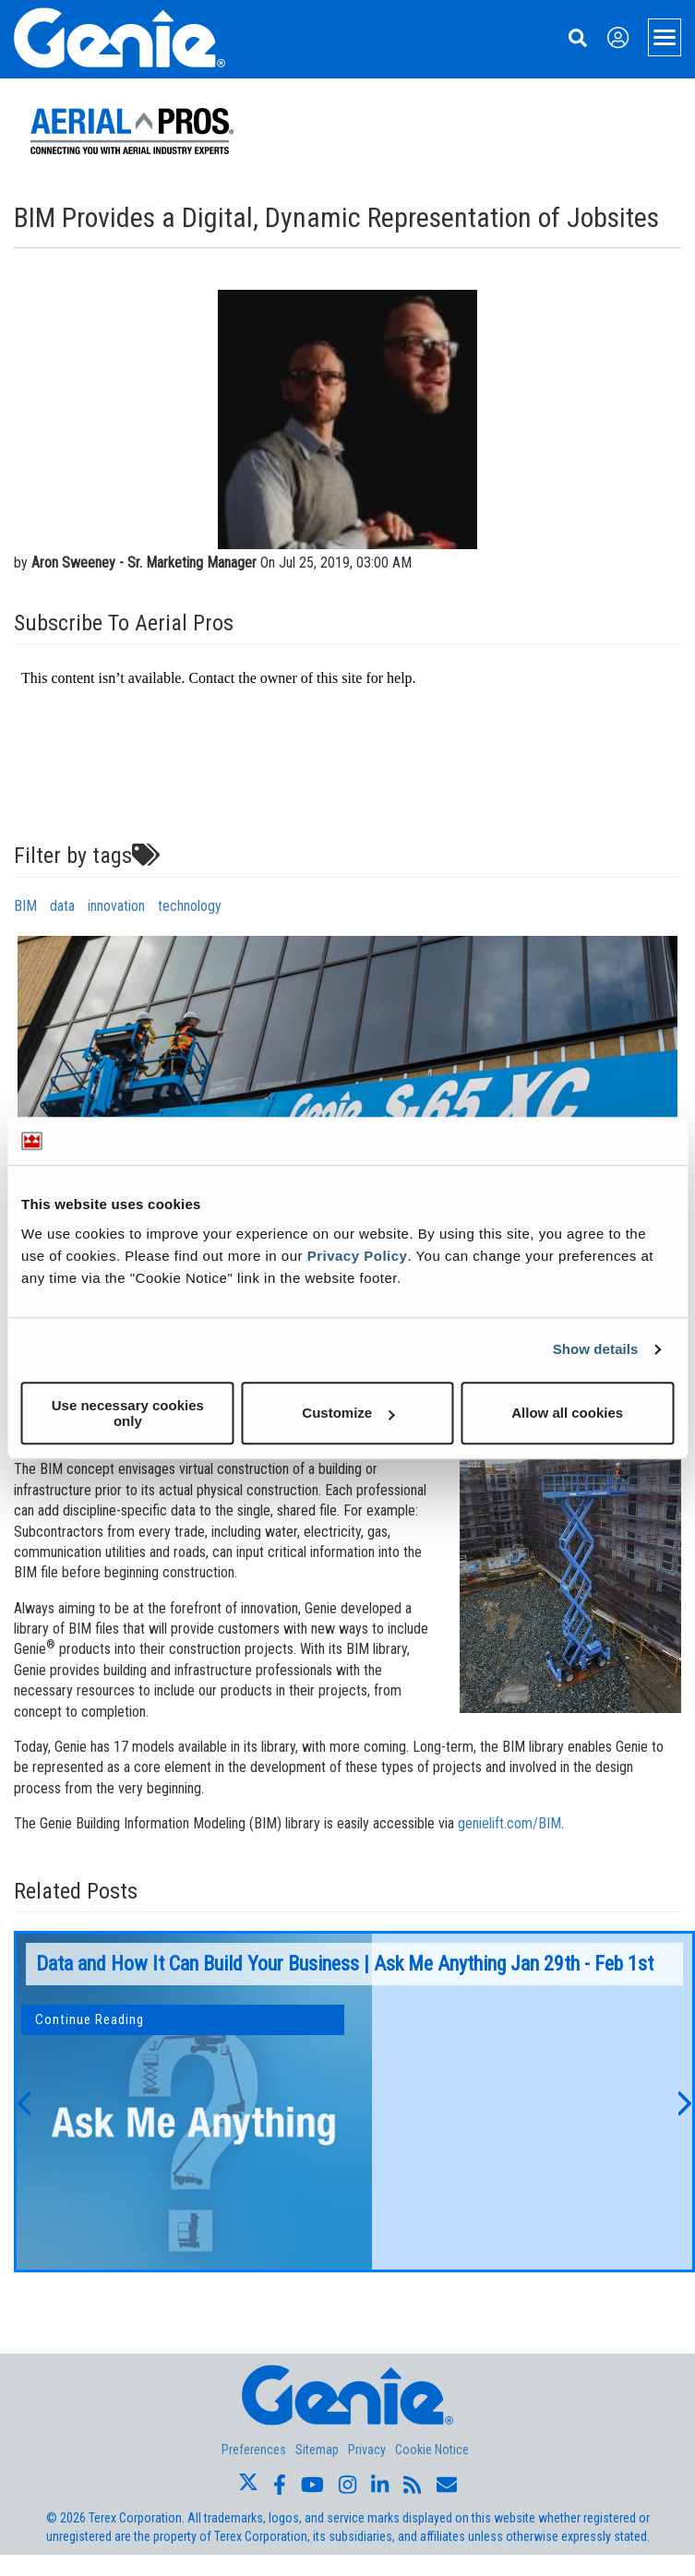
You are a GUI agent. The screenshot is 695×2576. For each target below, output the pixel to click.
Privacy (367, 2449)
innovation (116, 906)
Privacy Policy (357, 1256)
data (62, 906)
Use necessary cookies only (128, 1413)
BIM (25, 906)
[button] (23, 2101)
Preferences (254, 2449)
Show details (596, 1349)
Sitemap (317, 2449)
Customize (348, 1412)
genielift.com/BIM (509, 1823)
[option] (354, 2102)
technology (190, 906)
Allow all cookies (567, 1412)
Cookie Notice (432, 2449)
